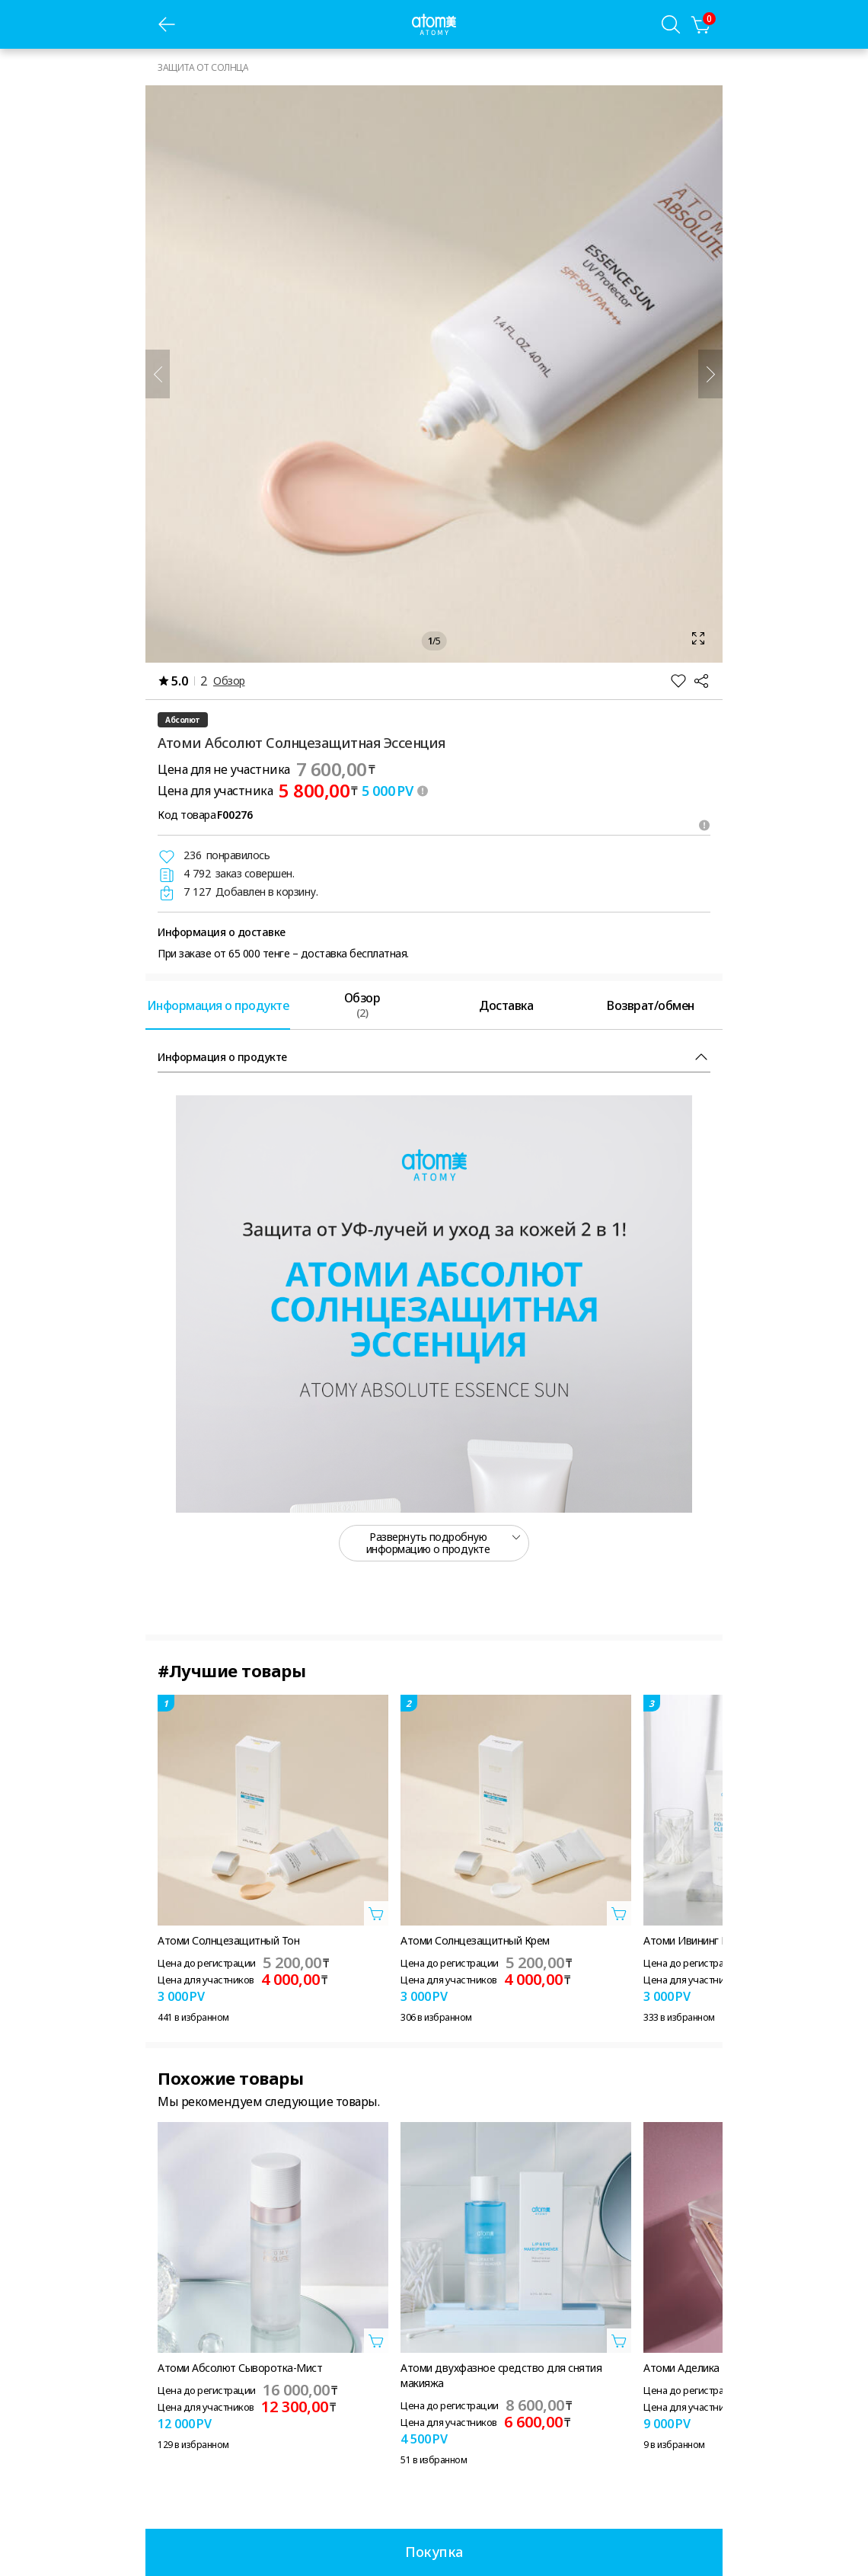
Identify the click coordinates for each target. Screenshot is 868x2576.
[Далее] (710, 374)
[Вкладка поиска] (671, 24)
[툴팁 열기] (422, 791)
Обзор (229, 680)
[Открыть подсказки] (704, 825)
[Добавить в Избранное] (678, 681)
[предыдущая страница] (167, 24)
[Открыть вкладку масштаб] (434, 374)
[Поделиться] (701, 681)
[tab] (217, 1005)
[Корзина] (701, 24)
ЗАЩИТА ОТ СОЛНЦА (203, 67)
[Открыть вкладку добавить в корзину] (376, 1913)
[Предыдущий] (157, 374)
